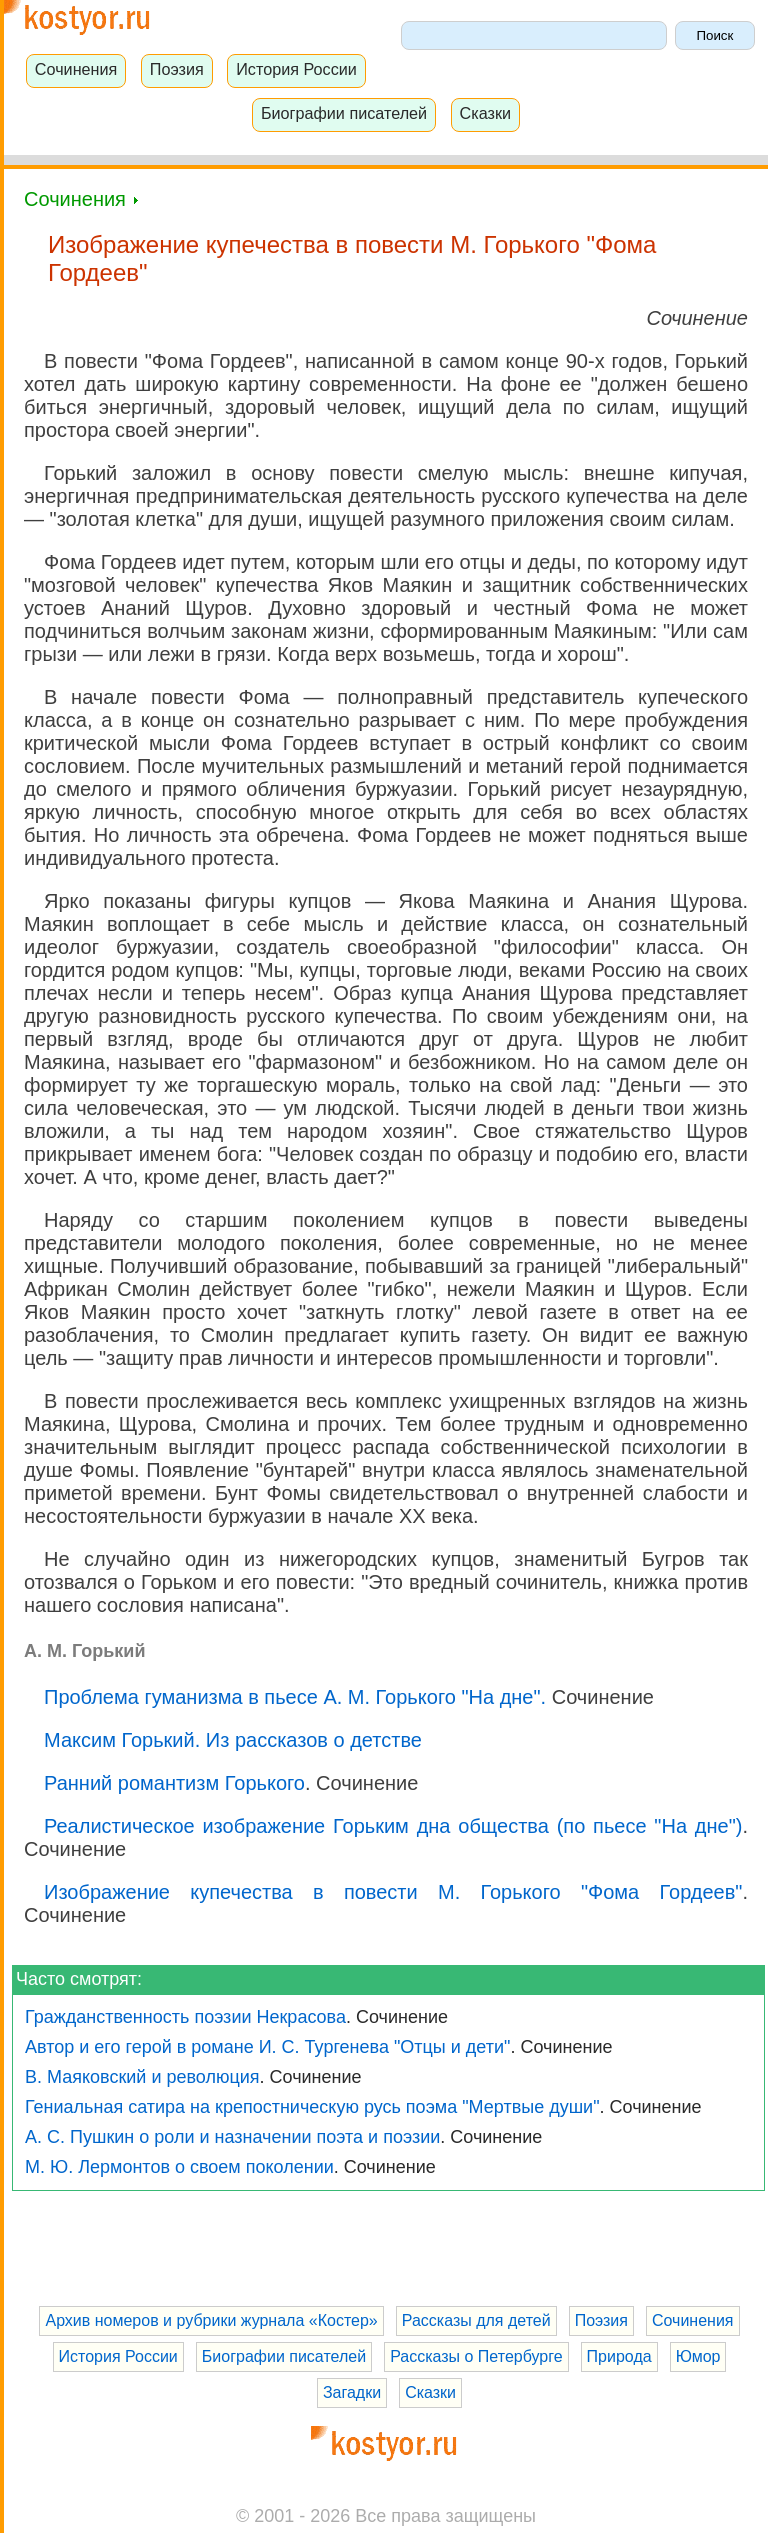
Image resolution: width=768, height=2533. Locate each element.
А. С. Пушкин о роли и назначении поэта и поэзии (232, 2137)
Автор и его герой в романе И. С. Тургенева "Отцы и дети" (267, 2047)
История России (296, 69)
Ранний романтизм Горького (174, 1783)
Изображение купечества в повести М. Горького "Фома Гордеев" (393, 1892)
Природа (619, 2356)
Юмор (698, 2356)
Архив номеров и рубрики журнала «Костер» (211, 2320)
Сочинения (76, 69)
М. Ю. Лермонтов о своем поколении (179, 2167)
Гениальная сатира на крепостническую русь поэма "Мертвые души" (312, 2107)
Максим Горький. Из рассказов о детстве (233, 1740)
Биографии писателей (344, 113)
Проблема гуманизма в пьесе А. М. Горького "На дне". (295, 1697)
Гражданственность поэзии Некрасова (185, 2017)
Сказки (486, 113)
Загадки (352, 2392)
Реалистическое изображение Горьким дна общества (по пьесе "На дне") (393, 1826)
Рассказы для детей (476, 2320)
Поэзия (177, 69)
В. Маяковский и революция (142, 2077)
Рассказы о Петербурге (476, 2356)
